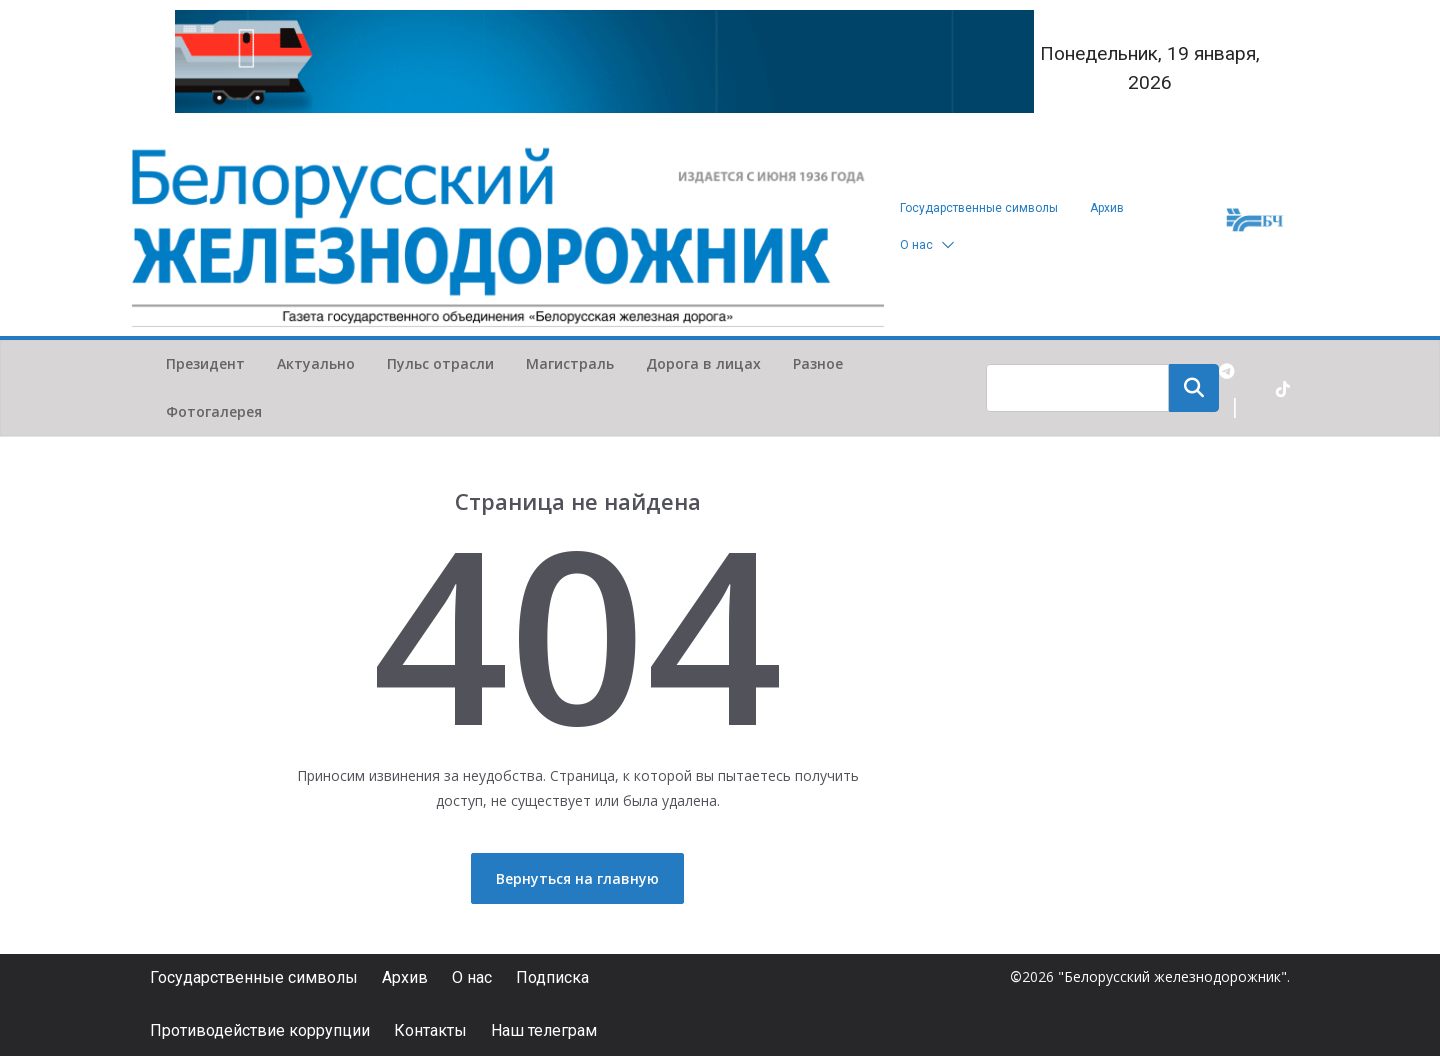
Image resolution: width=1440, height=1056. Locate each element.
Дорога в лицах (703, 363)
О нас (916, 245)
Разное (818, 363)
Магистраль (570, 363)
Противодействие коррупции (260, 1030)
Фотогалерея (214, 411)
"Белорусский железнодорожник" (1172, 976)
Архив (1107, 208)
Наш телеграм (544, 1030)
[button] (944, 245)
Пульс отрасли (440, 363)
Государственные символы (979, 208)
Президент (205, 363)
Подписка (552, 977)
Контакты (430, 1030)
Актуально (316, 363)
